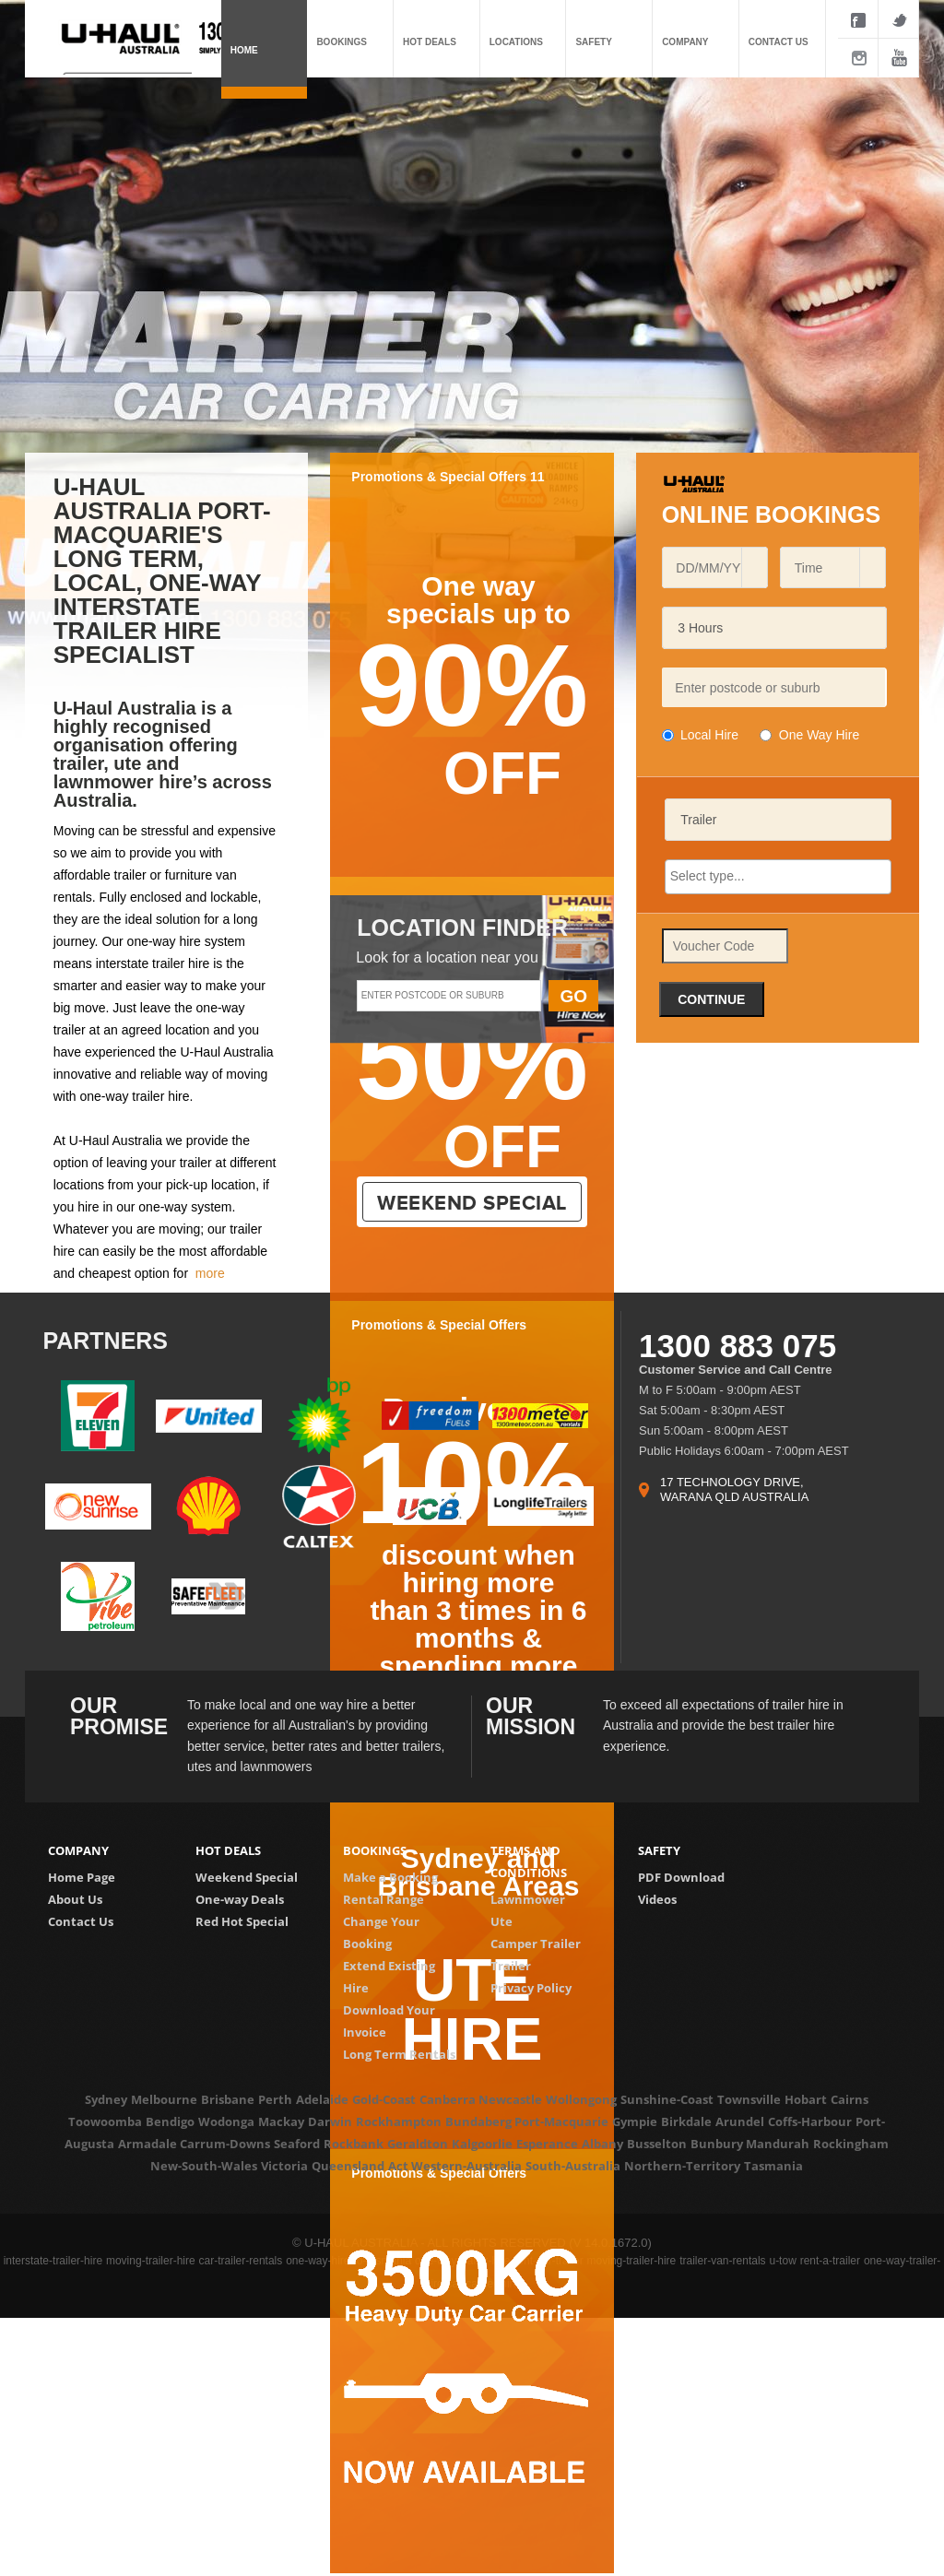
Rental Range (383, 1899)
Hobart (806, 2099)
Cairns (849, 2099)
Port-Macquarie (561, 2121)
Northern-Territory (682, 2165)
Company (685, 42)
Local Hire (709, 734)
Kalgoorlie (482, 2143)
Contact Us (80, 1921)
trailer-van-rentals (722, 2260)
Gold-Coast (384, 2099)
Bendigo (170, 2121)
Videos (657, 1899)
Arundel (739, 2121)
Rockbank (354, 2143)
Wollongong (581, 2099)
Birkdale (686, 2121)
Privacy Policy (531, 1987)
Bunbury (716, 2143)
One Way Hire (819, 734)
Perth (275, 2099)
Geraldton (417, 2143)
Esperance (547, 2143)
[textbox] (773, 687)
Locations (516, 42)
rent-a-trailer (830, 2260)
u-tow (782, 2260)
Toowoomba (105, 2121)
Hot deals (429, 42)
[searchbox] (778, 876)
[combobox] (707, 567)
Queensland (348, 2165)
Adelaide (322, 2099)
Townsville (749, 2099)
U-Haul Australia (117, 1140)
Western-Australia (466, 2165)
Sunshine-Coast (667, 2099)
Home (244, 50)
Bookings (341, 42)
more (210, 1273)
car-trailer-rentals (241, 2260)
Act (398, 2165)
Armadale (147, 2143)
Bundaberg (478, 2121)
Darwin (330, 2121)
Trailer (510, 1965)
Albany (602, 2143)
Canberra (447, 2099)
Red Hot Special (242, 1921)
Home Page (81, 1877)
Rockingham (851, 2143)
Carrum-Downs (225, 2143)
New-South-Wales (203, 2165)
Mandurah (777, 2143)
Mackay (281, 2121)
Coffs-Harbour (810, 2121)
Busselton (657, 2143)
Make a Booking (390, 1877)
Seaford (297, 2143)
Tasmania (773, 2165)
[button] (754, 567)
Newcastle (510, 2099)
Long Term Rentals (399, 2054)
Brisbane (227, 2099)
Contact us (778, 42)
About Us (75, 1899)
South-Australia (572, 2165)
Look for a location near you (446, 957)
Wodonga (226, 2121)
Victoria (284, 2165)
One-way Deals (239, 1899)
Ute (501, 1921)
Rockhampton (399, 2121)
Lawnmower (527, 1899)
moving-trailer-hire (150, 2260)
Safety (593, 42)
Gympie (634, 2121)
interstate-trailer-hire (53, 2260)
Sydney (106, 2099)
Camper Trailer (535, 1943)
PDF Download (681, 1877)
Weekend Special (246, 1877)
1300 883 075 (737, 1346)
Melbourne (164, 2099)
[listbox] (774, 628)
